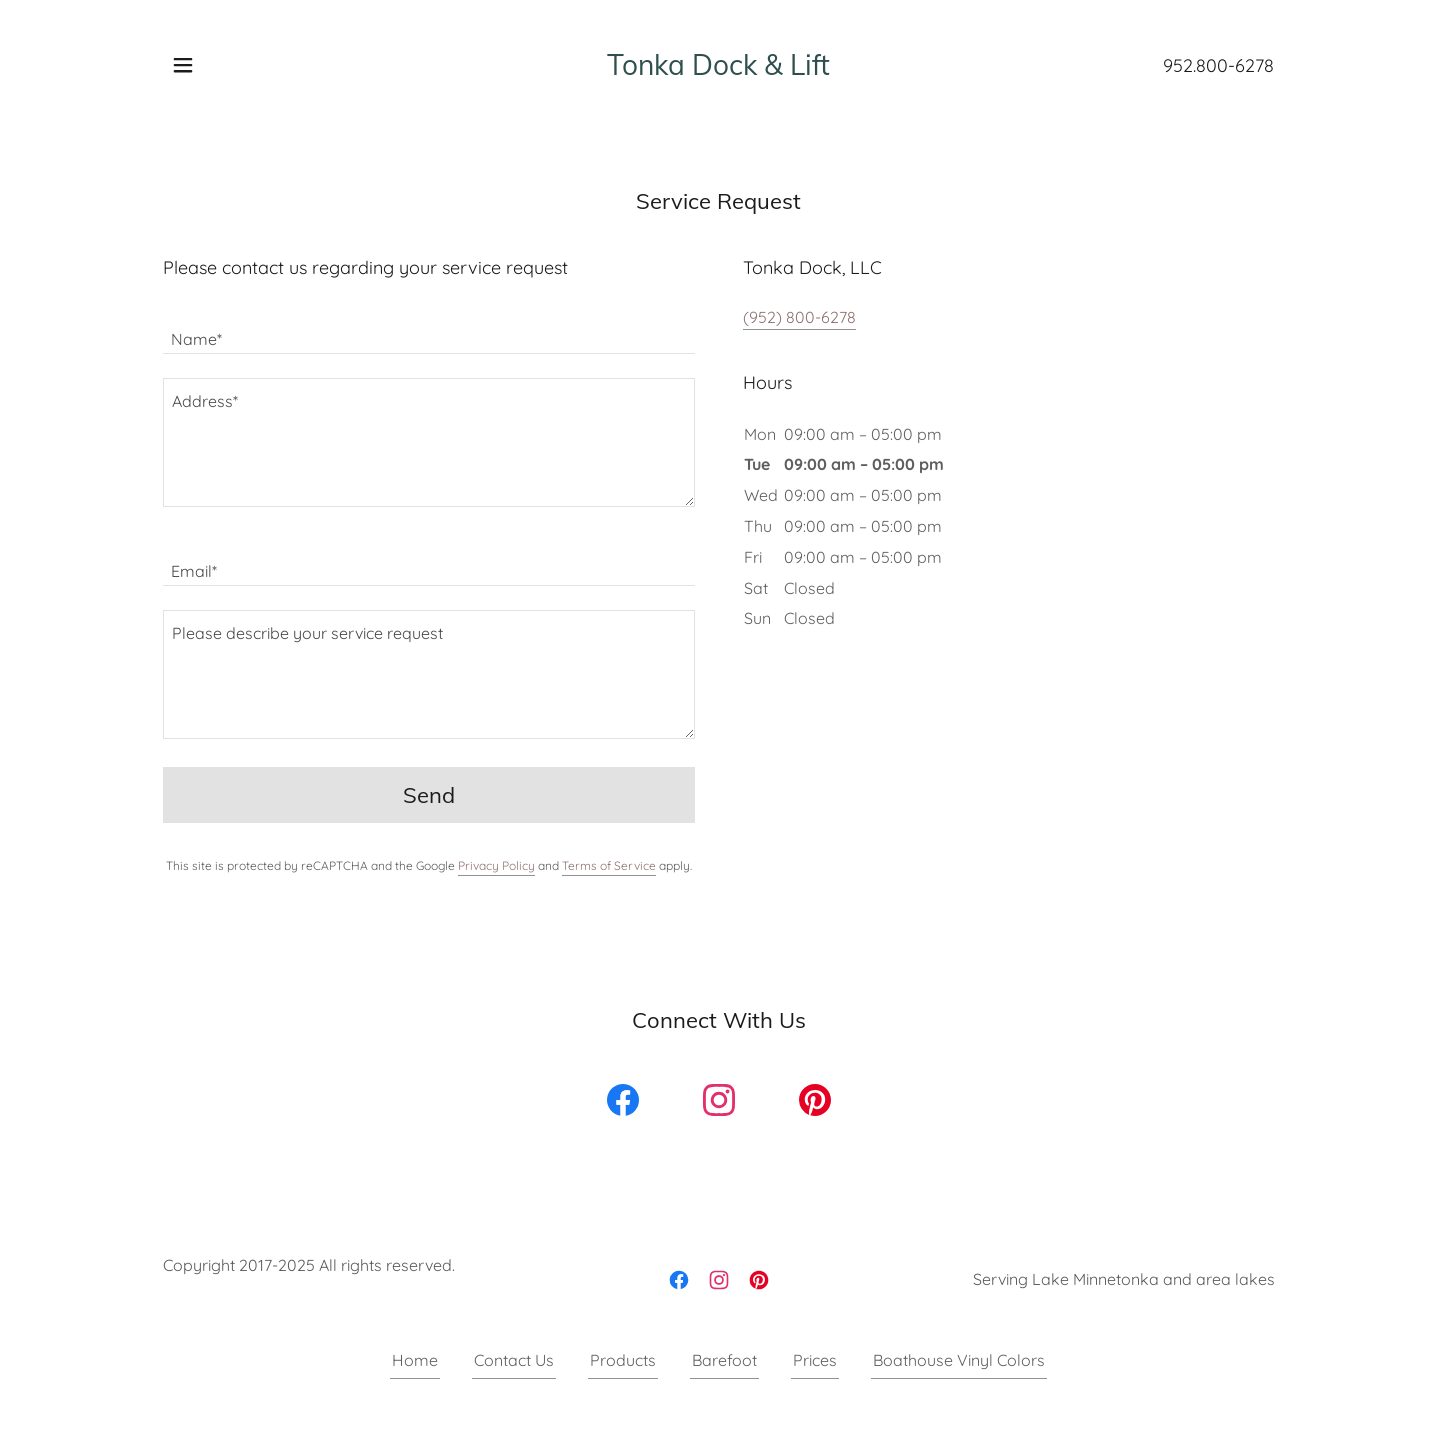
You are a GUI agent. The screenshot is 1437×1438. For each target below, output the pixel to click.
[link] (718, 69)
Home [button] (415, 1360)
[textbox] (429, 328)
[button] (183, 65)
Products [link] (623, 1360)
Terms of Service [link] (609, 865)
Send (429, 795)
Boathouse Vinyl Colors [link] (959, 1360)
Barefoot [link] (724, 1360)
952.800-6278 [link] (1218, 65)
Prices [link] (815, 1360)
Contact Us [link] (514, 1360)
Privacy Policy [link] (496, 865)
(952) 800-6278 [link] (799, 317)
